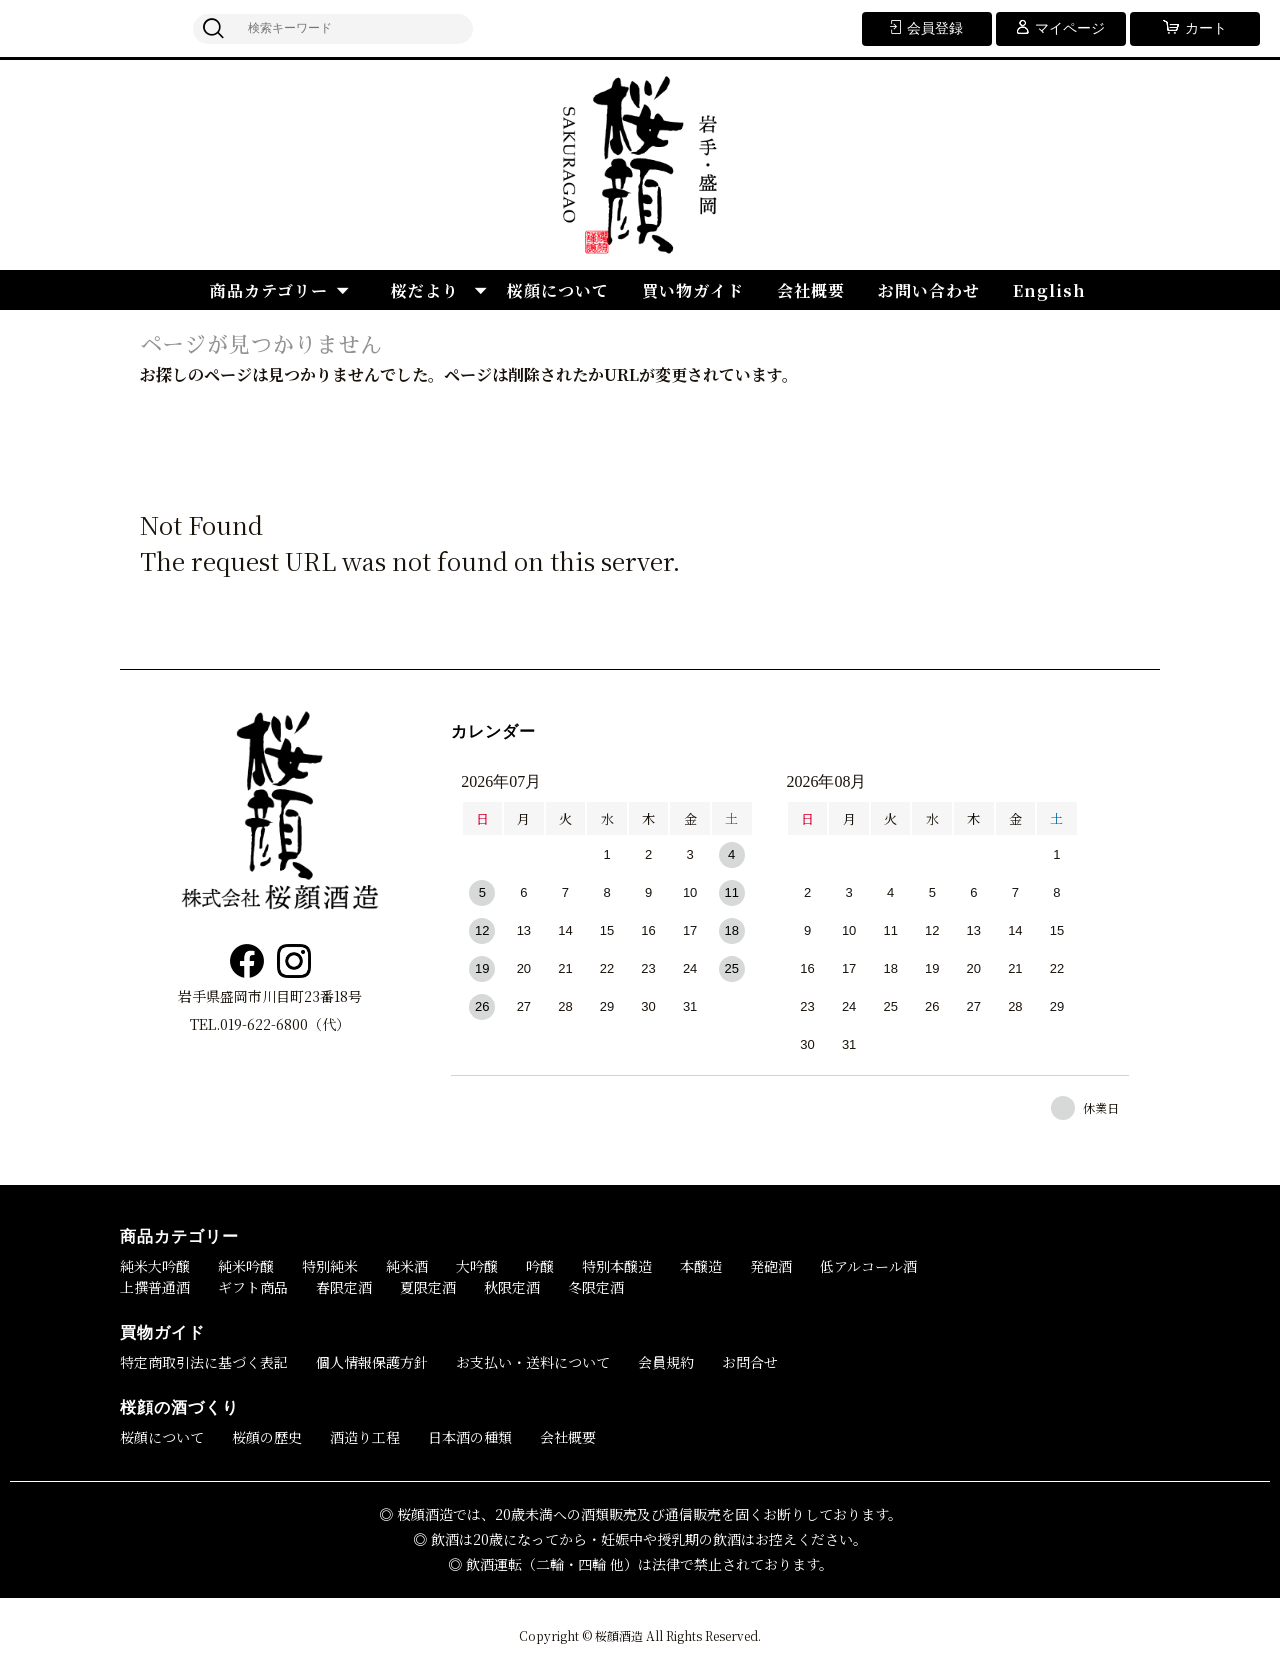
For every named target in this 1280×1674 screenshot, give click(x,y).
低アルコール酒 (868, 1266)
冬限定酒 (596, 1287)
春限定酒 (344, 1287)
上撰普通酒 (155, 1287)
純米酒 (407, 1266)
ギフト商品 (253, 1287)
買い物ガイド (693, 290)
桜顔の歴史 (267, 1437)
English (1049, 290)
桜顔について (558, 290)
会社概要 (811, 290)
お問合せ (750, 1362)
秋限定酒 (512, 1287)
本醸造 (701, 1266)
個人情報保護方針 (372, 1362)
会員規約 (666, 1362)
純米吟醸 (246, 1266)
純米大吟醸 (155, 1266)
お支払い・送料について (533, 1362)
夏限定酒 (428, 1287)
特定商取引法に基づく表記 (204, 1362)
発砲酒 (771, 1266)
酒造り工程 (365, 1437)
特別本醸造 (617, 1266)
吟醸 (540, 1266)
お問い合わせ (929, 290)
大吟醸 (477, 1266)
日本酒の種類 (470, 1437)
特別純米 (330, 1266)
